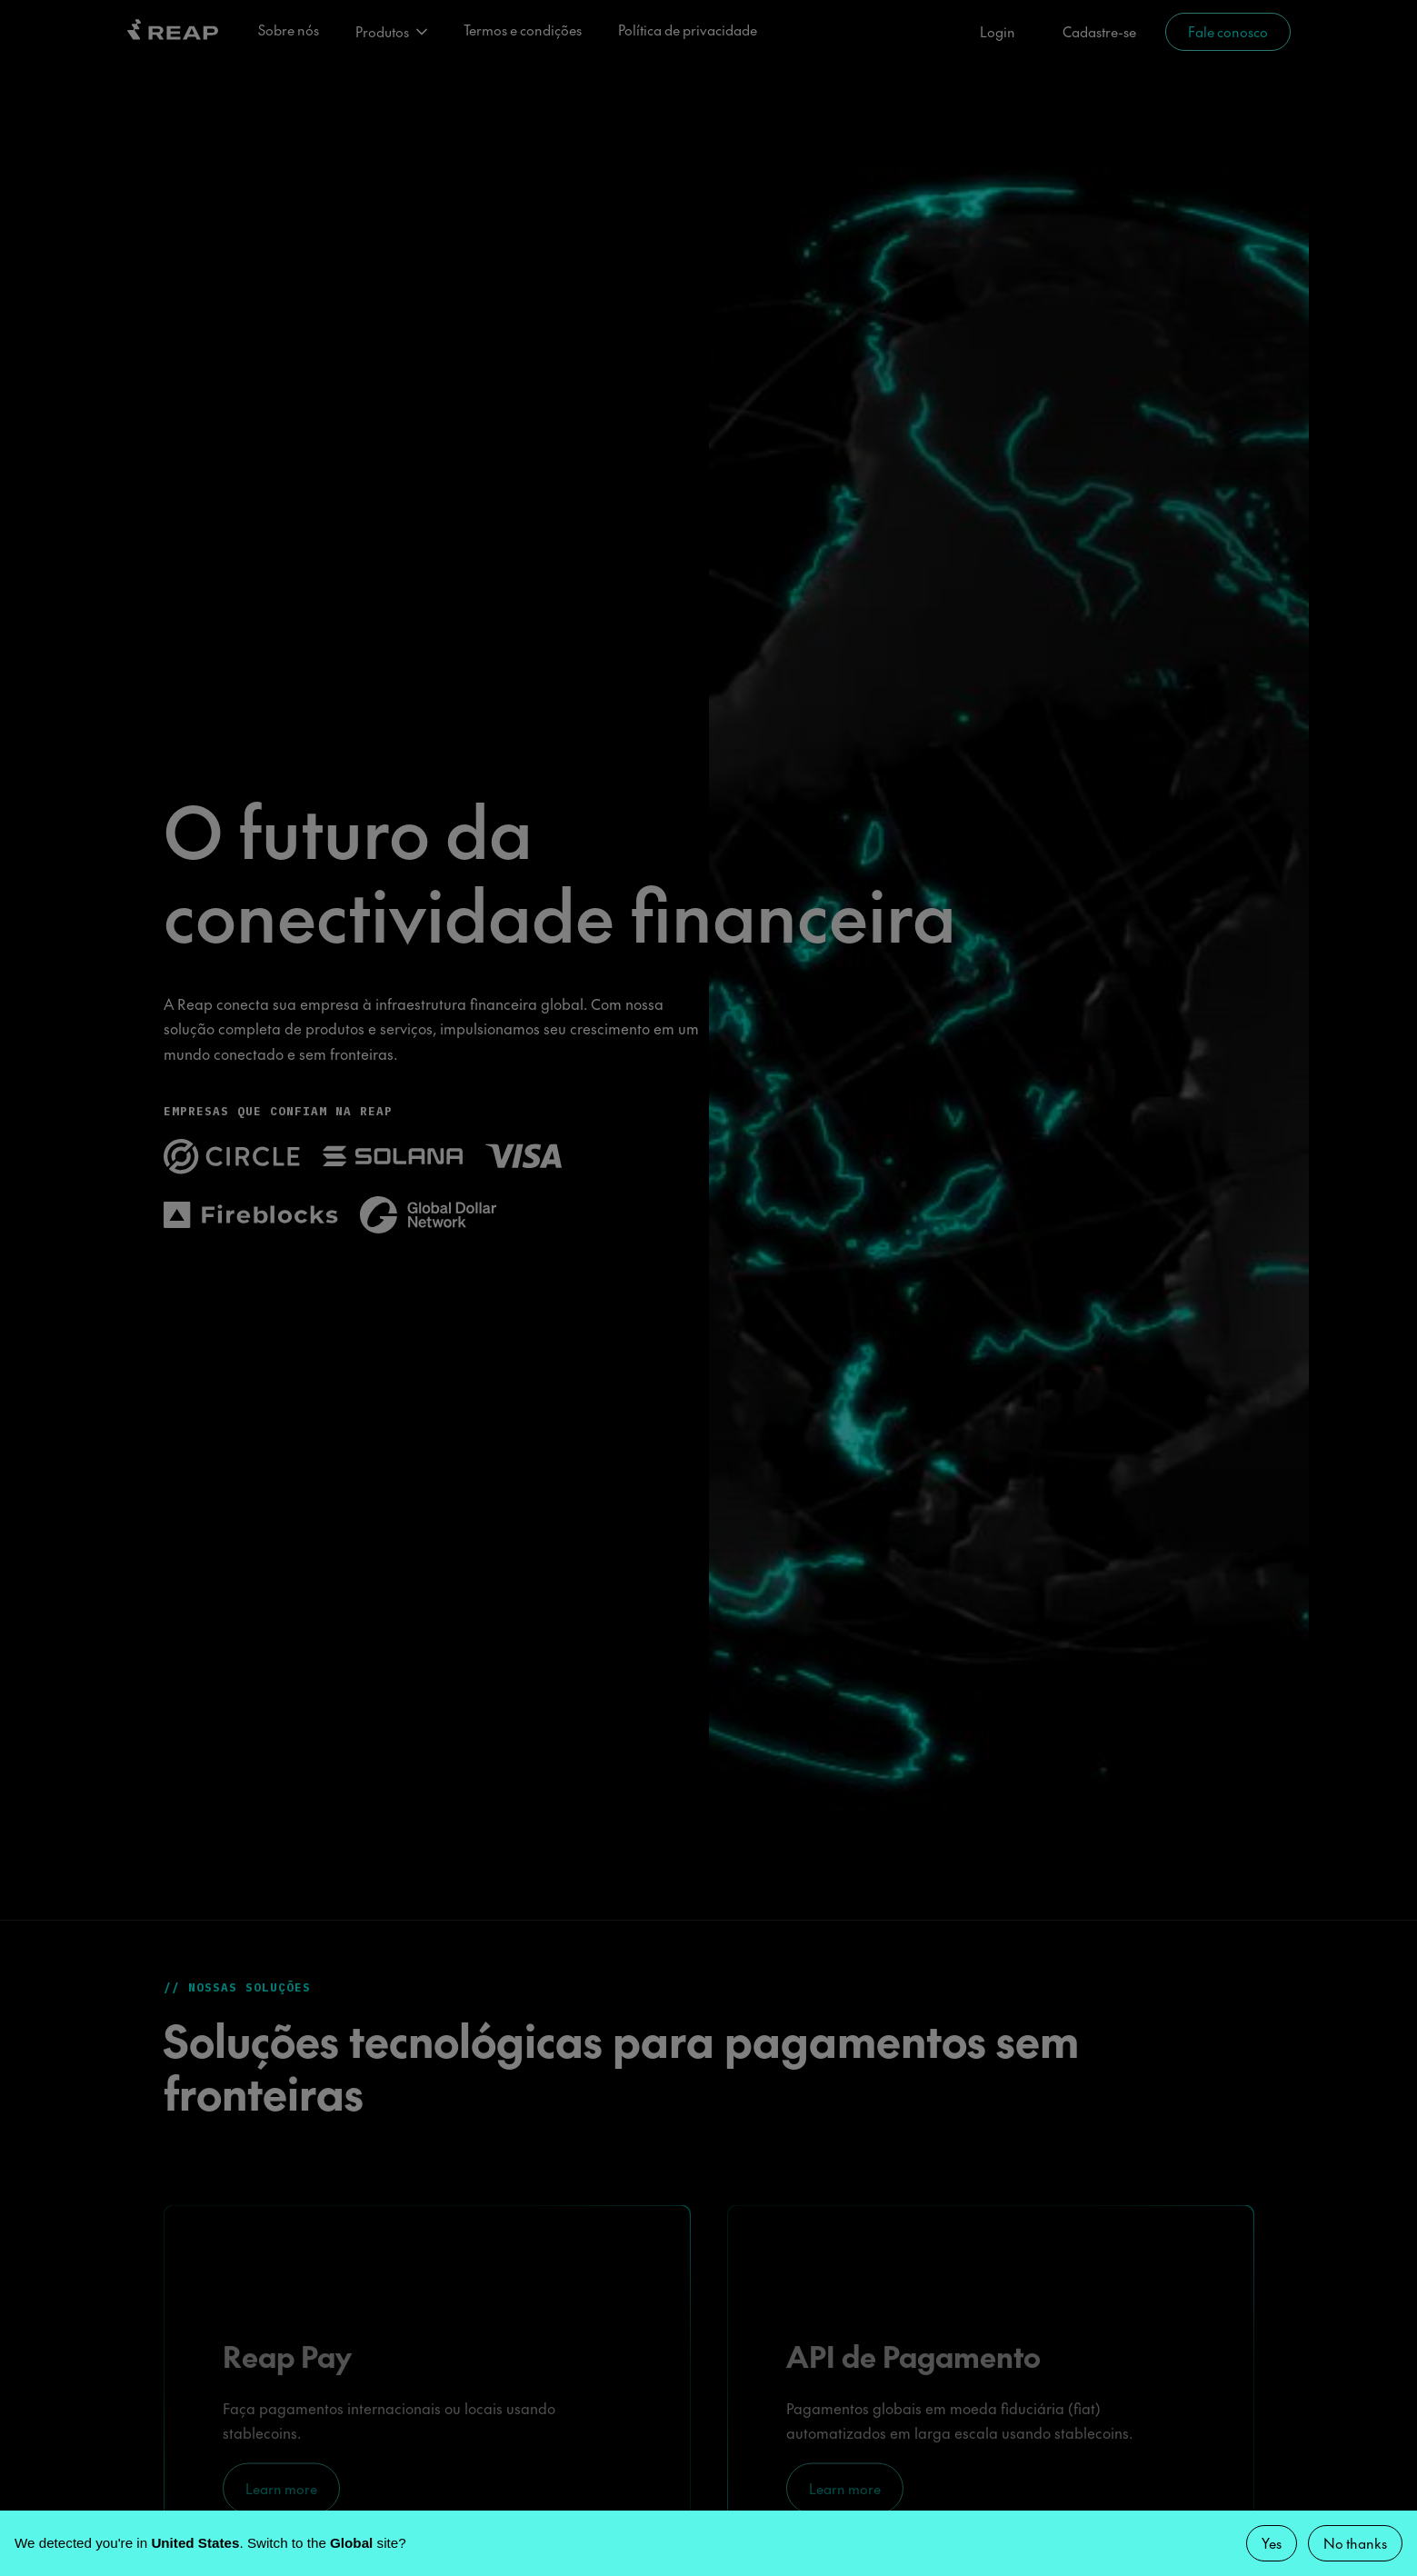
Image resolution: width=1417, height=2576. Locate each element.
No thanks (1355, 2542)
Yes (1272, 2542)
